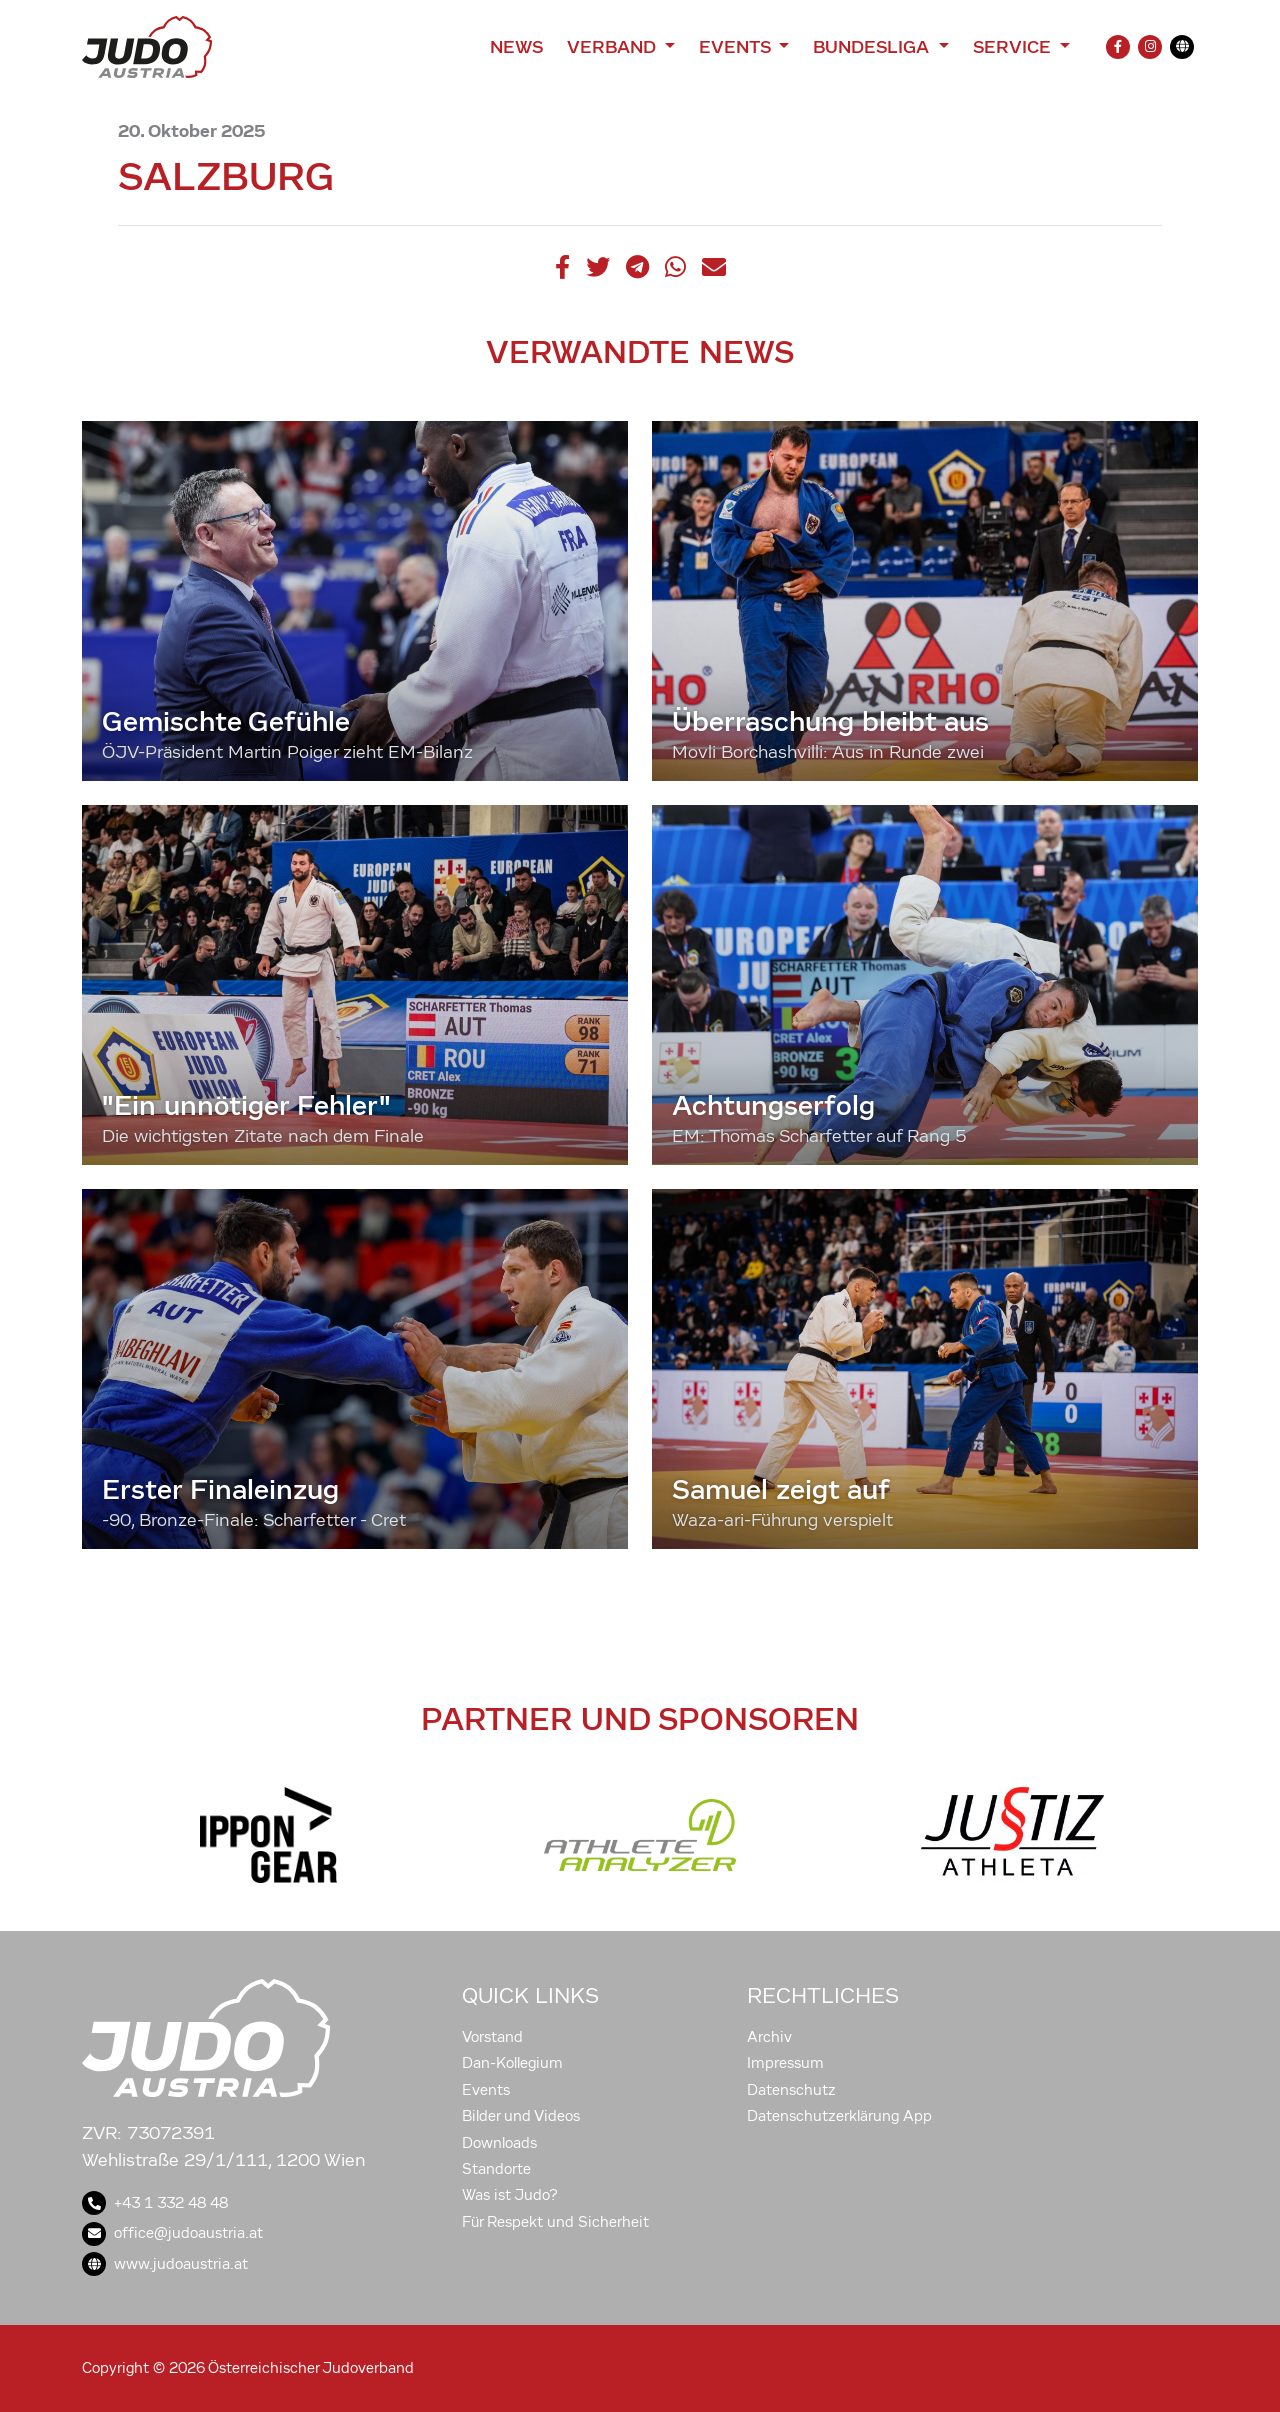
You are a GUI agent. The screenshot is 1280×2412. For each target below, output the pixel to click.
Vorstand (492, 2037)
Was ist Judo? (510, 2195)
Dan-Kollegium (512, 2063)
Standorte (496, 2169)
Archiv (769, 2037)
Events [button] (737, 47)
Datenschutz (791, 2090)
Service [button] (1014, 47)
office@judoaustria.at (172, 2233)
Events (486, 2090)
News (516, 47)
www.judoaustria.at (165, 2264)
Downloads (499, 2143)
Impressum (785, 2063)
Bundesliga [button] (873, 47)
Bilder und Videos (521, 2116)
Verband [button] (613, 47)
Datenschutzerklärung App (839, 2116)
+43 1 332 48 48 (155, 2203)
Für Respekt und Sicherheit (555, 2222)
